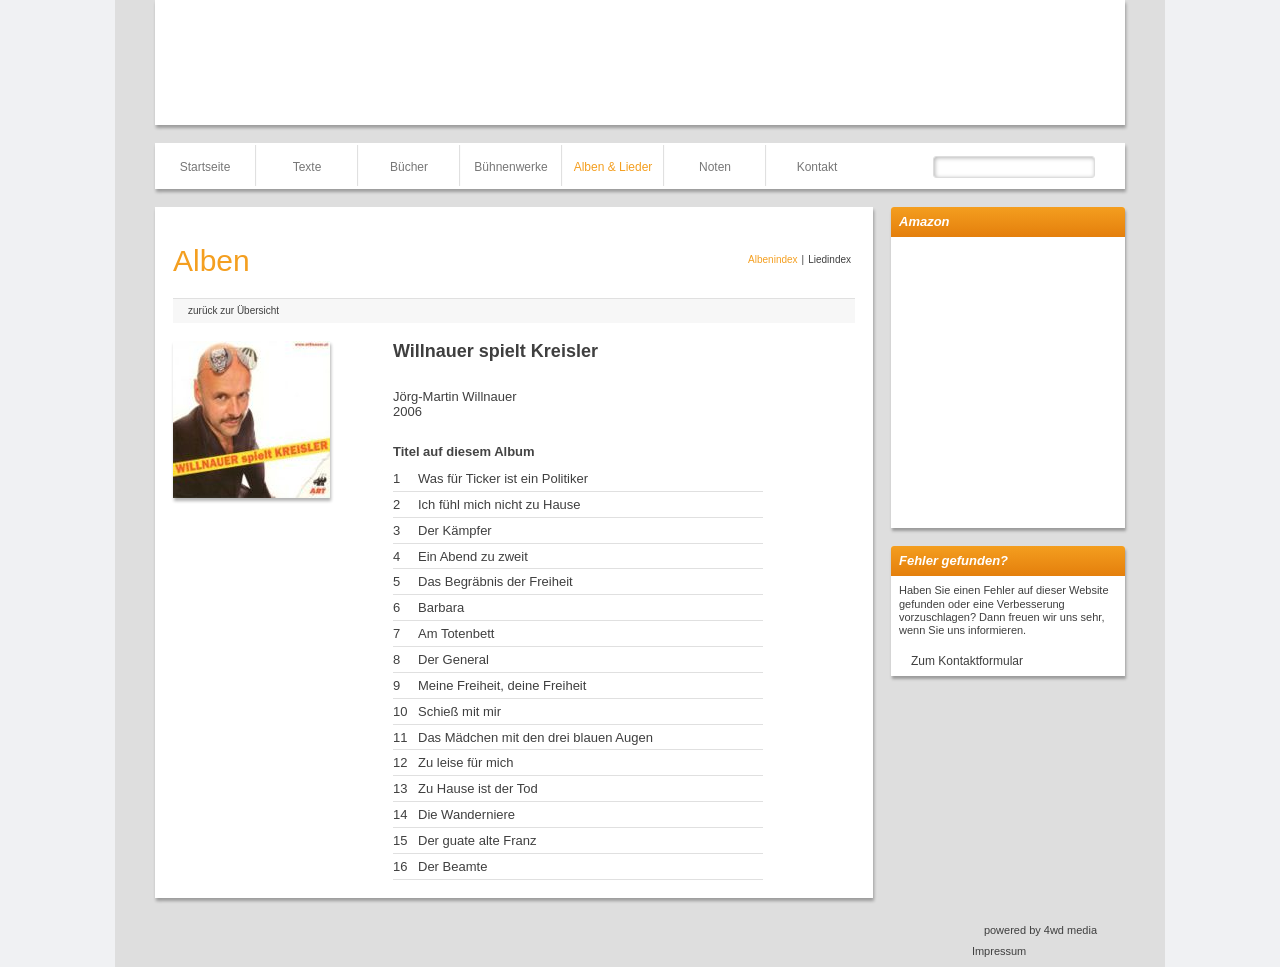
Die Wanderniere (466, 814)
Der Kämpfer (455, 530)
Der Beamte (452, 866)
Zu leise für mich (465, 762)
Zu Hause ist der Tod (478, 788)
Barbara (441, 607)
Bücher (409, 167)
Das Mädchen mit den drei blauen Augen (535, 737)
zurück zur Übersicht (233, 310)
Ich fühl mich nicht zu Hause (499, 504)
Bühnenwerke (510, 167)
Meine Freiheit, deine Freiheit (502, 685)
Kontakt (817, 167)
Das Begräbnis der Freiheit (495, 581)
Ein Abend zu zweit (473, 556)
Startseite (205, 167)
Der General (453, 659)
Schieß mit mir (459, 711)
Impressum (999, 951)
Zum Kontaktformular (967, 661)
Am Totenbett (456, 633)
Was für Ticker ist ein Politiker (503, 478)
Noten (715, 167)
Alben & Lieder (613, 167)
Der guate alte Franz (477, 840)
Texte (307, 167)
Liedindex (829, 259)
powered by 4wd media (1040, 930)
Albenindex (772, 259)
